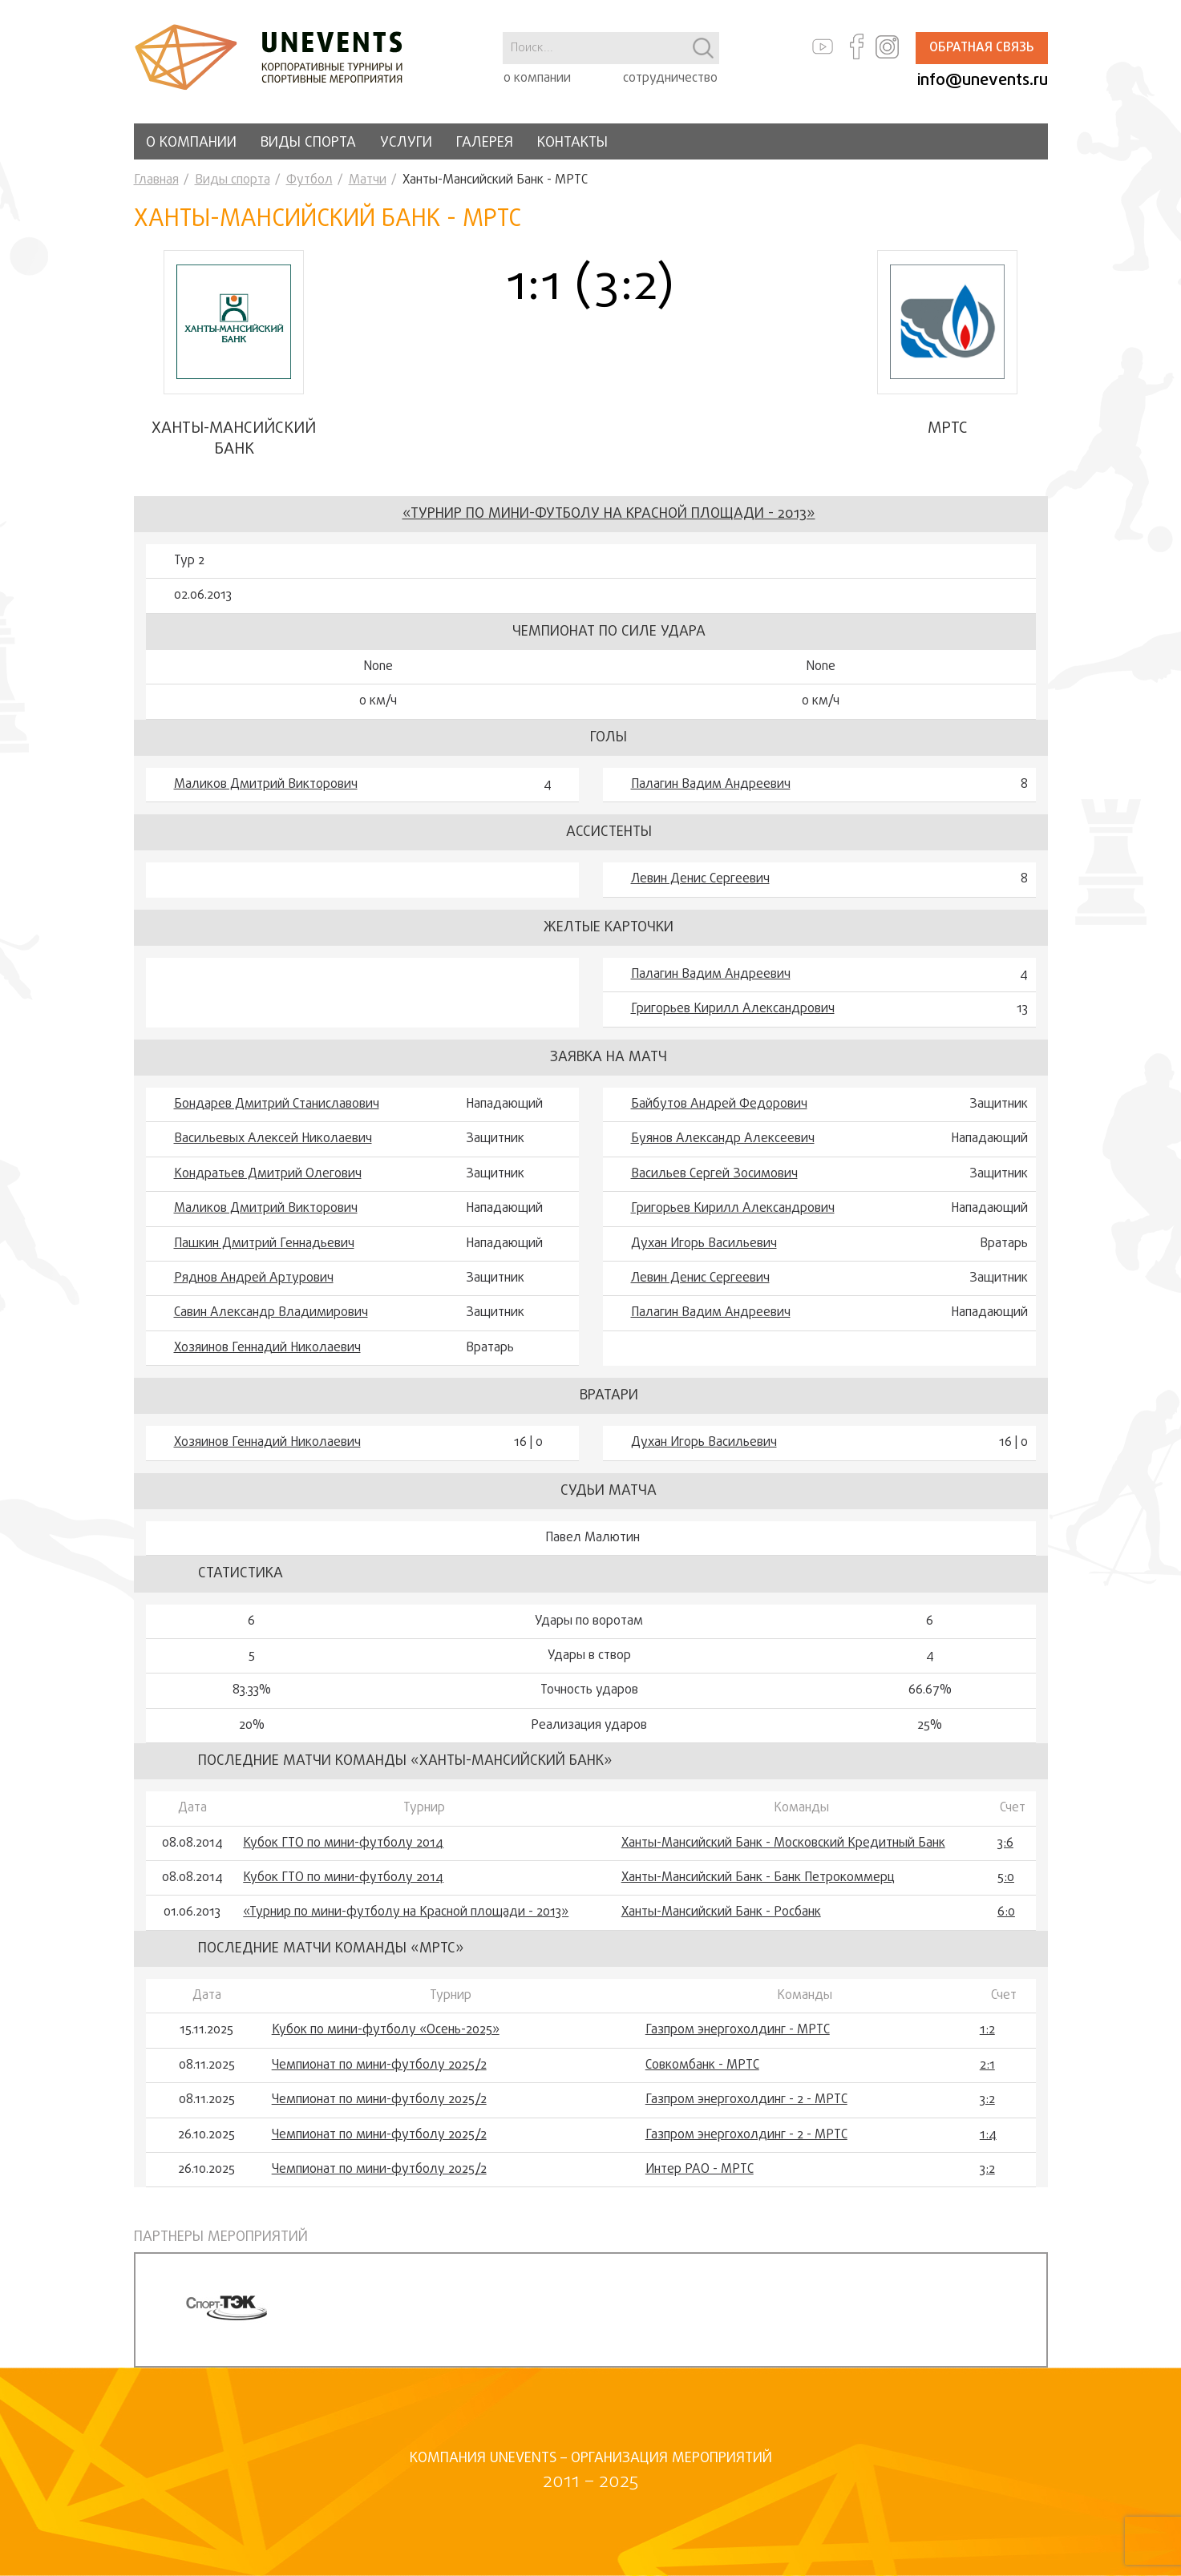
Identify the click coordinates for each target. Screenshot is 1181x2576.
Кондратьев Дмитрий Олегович (268, 1174)
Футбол (309, 180)
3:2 (987, 2100)
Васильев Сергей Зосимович (714, 1174)
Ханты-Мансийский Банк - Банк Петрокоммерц (758, 1878)
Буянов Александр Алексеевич (723, 1139)
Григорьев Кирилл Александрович (733, 1009)
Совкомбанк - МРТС (702, 2065)
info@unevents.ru (982, 80)
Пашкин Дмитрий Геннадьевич (264, 1244)
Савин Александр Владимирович (271, 1313)
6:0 (1006, 1912)
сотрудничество (670, 78)
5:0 (1005, 1878)
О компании (191, 143)
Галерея (484, 143)
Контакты (572, 143)
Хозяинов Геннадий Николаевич (267, 1348)
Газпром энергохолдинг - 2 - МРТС (746, 2100)
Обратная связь (981, 48)
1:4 (988, 2135)
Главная (156, 180)
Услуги (406, 143)
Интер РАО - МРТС (699, 2169)
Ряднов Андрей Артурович (254, 1278)
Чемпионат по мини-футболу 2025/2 (379, 2065)
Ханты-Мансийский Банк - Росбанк (721, 1912)
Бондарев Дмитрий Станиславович (276, 1104)
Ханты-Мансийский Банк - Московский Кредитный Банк (783, 1843)
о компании (537, 78)
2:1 (987, 2065)
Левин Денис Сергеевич (700, 879)
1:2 (987, 2030)
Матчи (367, 180)
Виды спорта (308, 143)
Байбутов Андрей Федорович (719, 1104)
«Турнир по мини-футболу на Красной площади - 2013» (608, 514)
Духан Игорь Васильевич (704, 1244)
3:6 (1005, 1843)
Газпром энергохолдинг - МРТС (737, 2030)
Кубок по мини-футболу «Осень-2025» (385, 2030)
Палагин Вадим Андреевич (711, 784)
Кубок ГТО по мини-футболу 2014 (343, 1843)
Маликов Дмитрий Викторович (266, 784)
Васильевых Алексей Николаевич (273, 1139)
